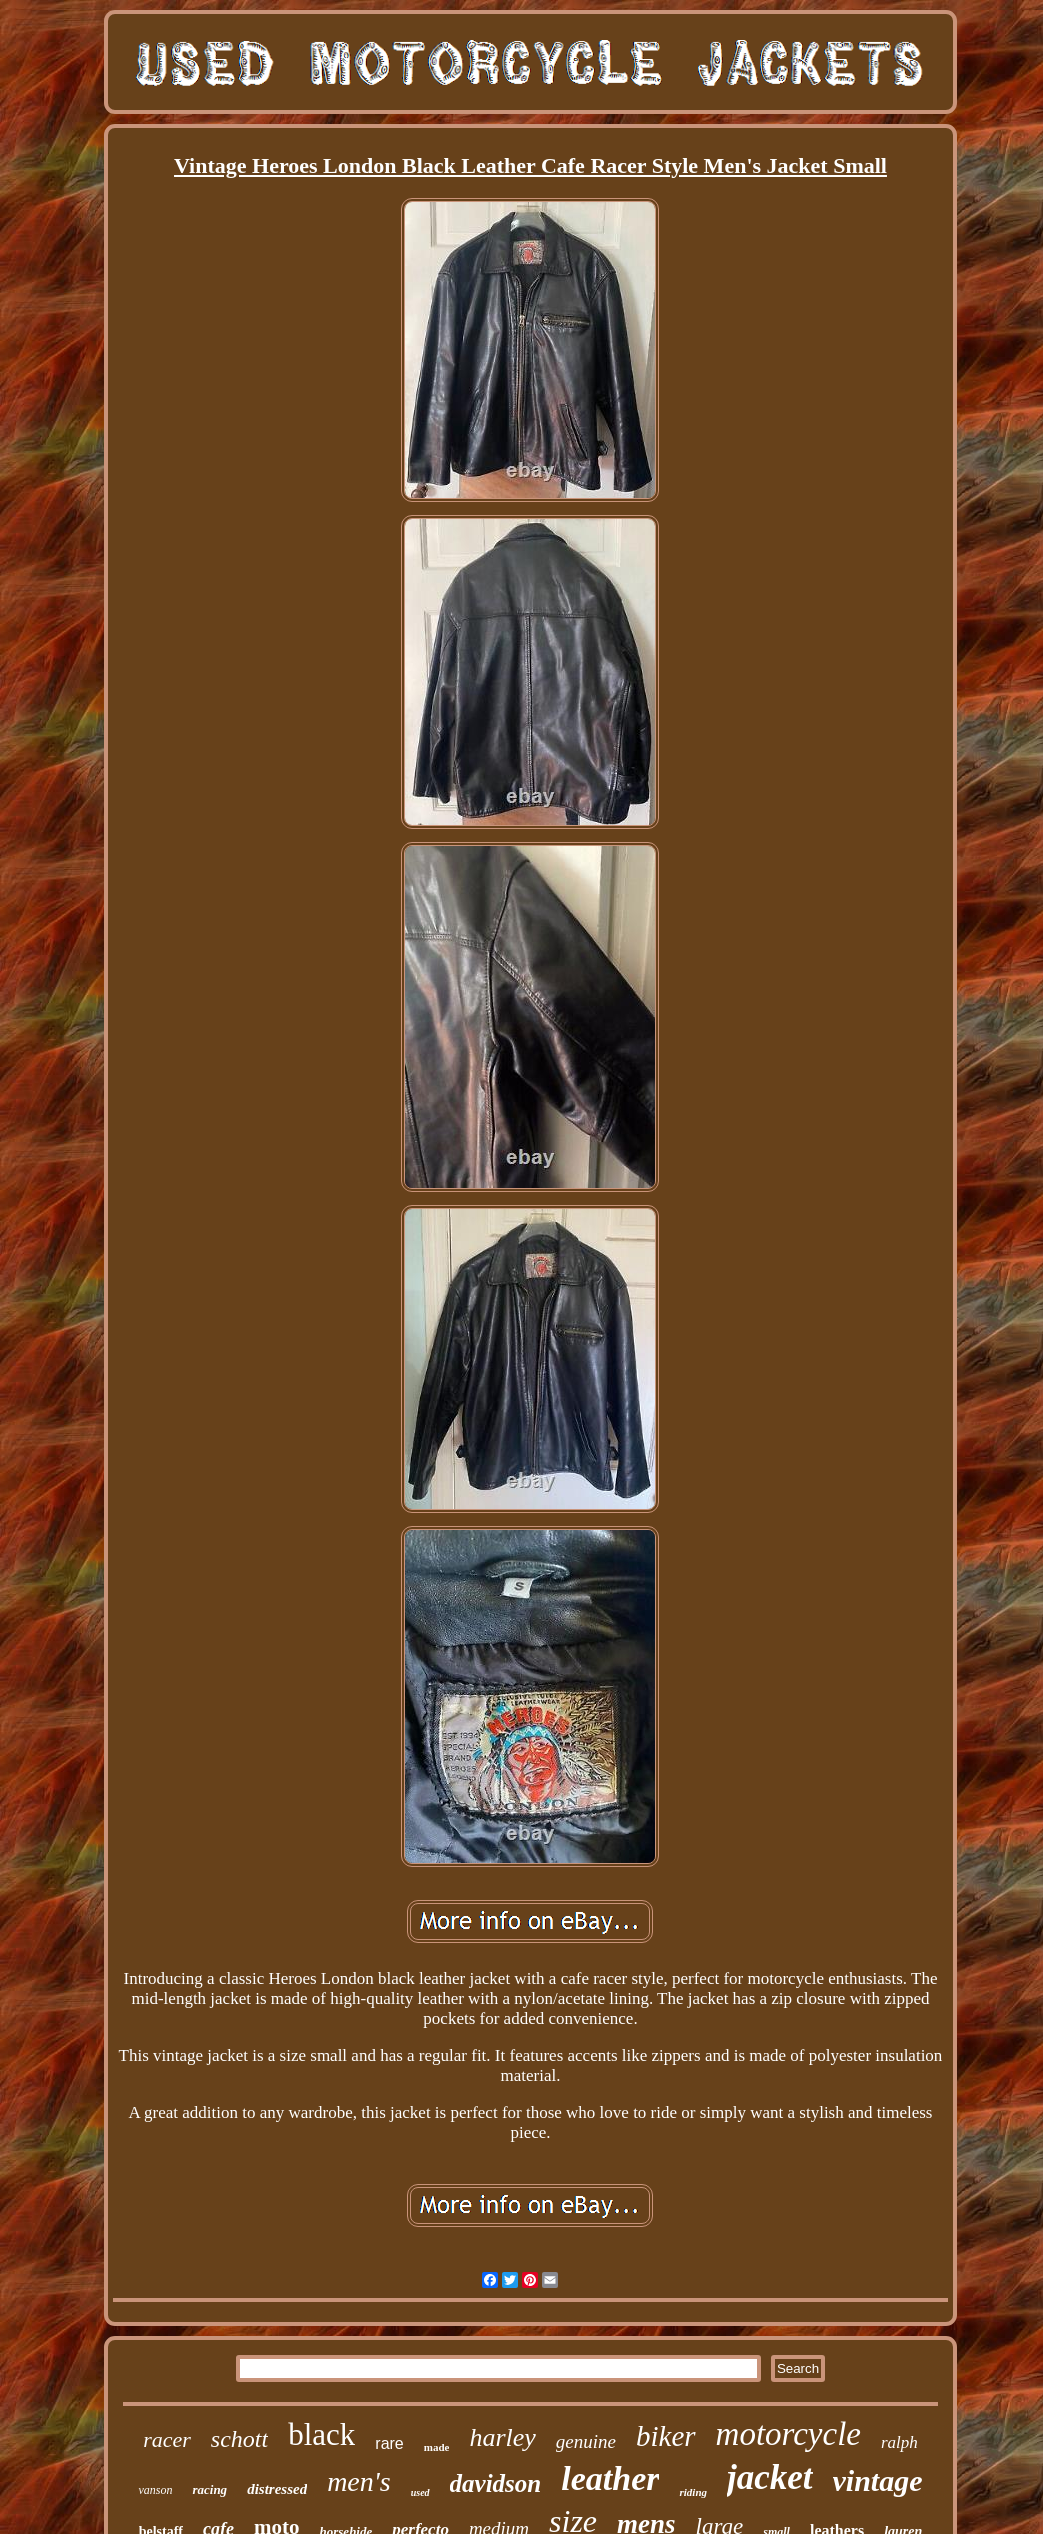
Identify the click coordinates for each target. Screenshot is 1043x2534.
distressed (277, 2489)
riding (693, 2492)
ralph (899, 2442)
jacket (770, 2477)
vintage (878, 2480)
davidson (496, 2483)
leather (610, 2478)
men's (359, 2481)
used (420, 2492)
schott (239, 2439)
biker (666, 2436)
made (437, 2447)
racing (209, 2489)
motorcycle (788, 2434)
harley (502, 2437)
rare (389, 2443)
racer (167, 2439)
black (321, 2434)
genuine (586, 2441)
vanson (155, 2490)
